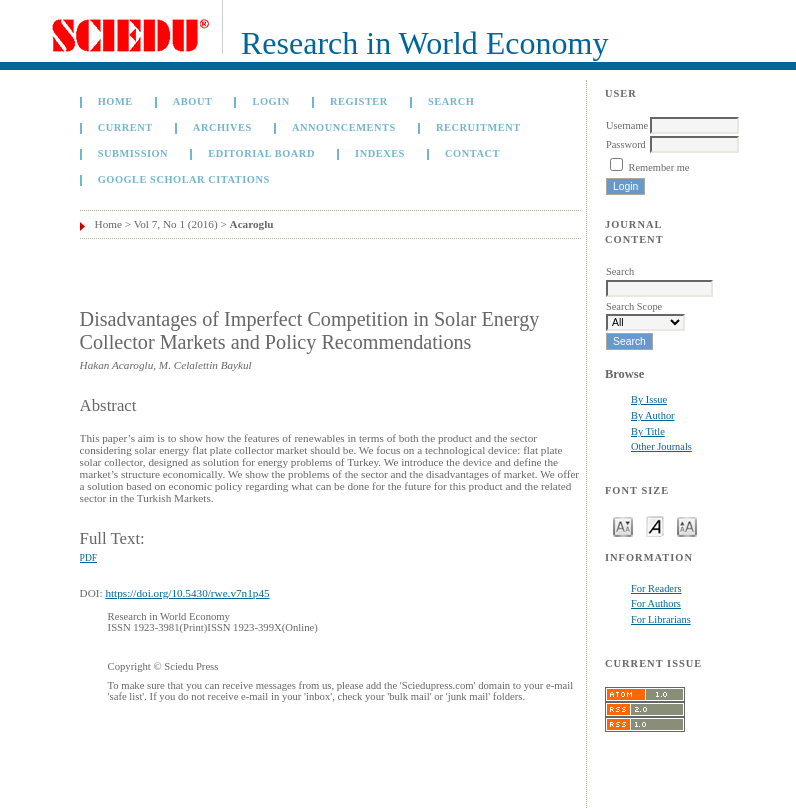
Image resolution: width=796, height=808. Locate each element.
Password (626, 144)
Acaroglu (252, 224)
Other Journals (661, 446)
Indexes (380, 153)
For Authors (656, 603)
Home (115, 101)
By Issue (649, 399)
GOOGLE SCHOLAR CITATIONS (184, 179)
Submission (133, 153)
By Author (653, 415)
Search (451, 101)
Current (125, 127)
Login (271, 101)
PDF (88, 558)
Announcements (344, 127)
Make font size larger (687, 525)
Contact (472, 153)
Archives (222, 127)
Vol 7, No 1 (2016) (176, 224)
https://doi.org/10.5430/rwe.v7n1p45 (187, 593)
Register (359, 101)
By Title (648, 431)
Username (627, 125)
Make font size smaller (623, 525)
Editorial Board (261, 153)
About (193, 101)
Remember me (659, 167)
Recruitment (478, 127)
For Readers (656, 588)
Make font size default (655, 525)
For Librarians (661, 619)
